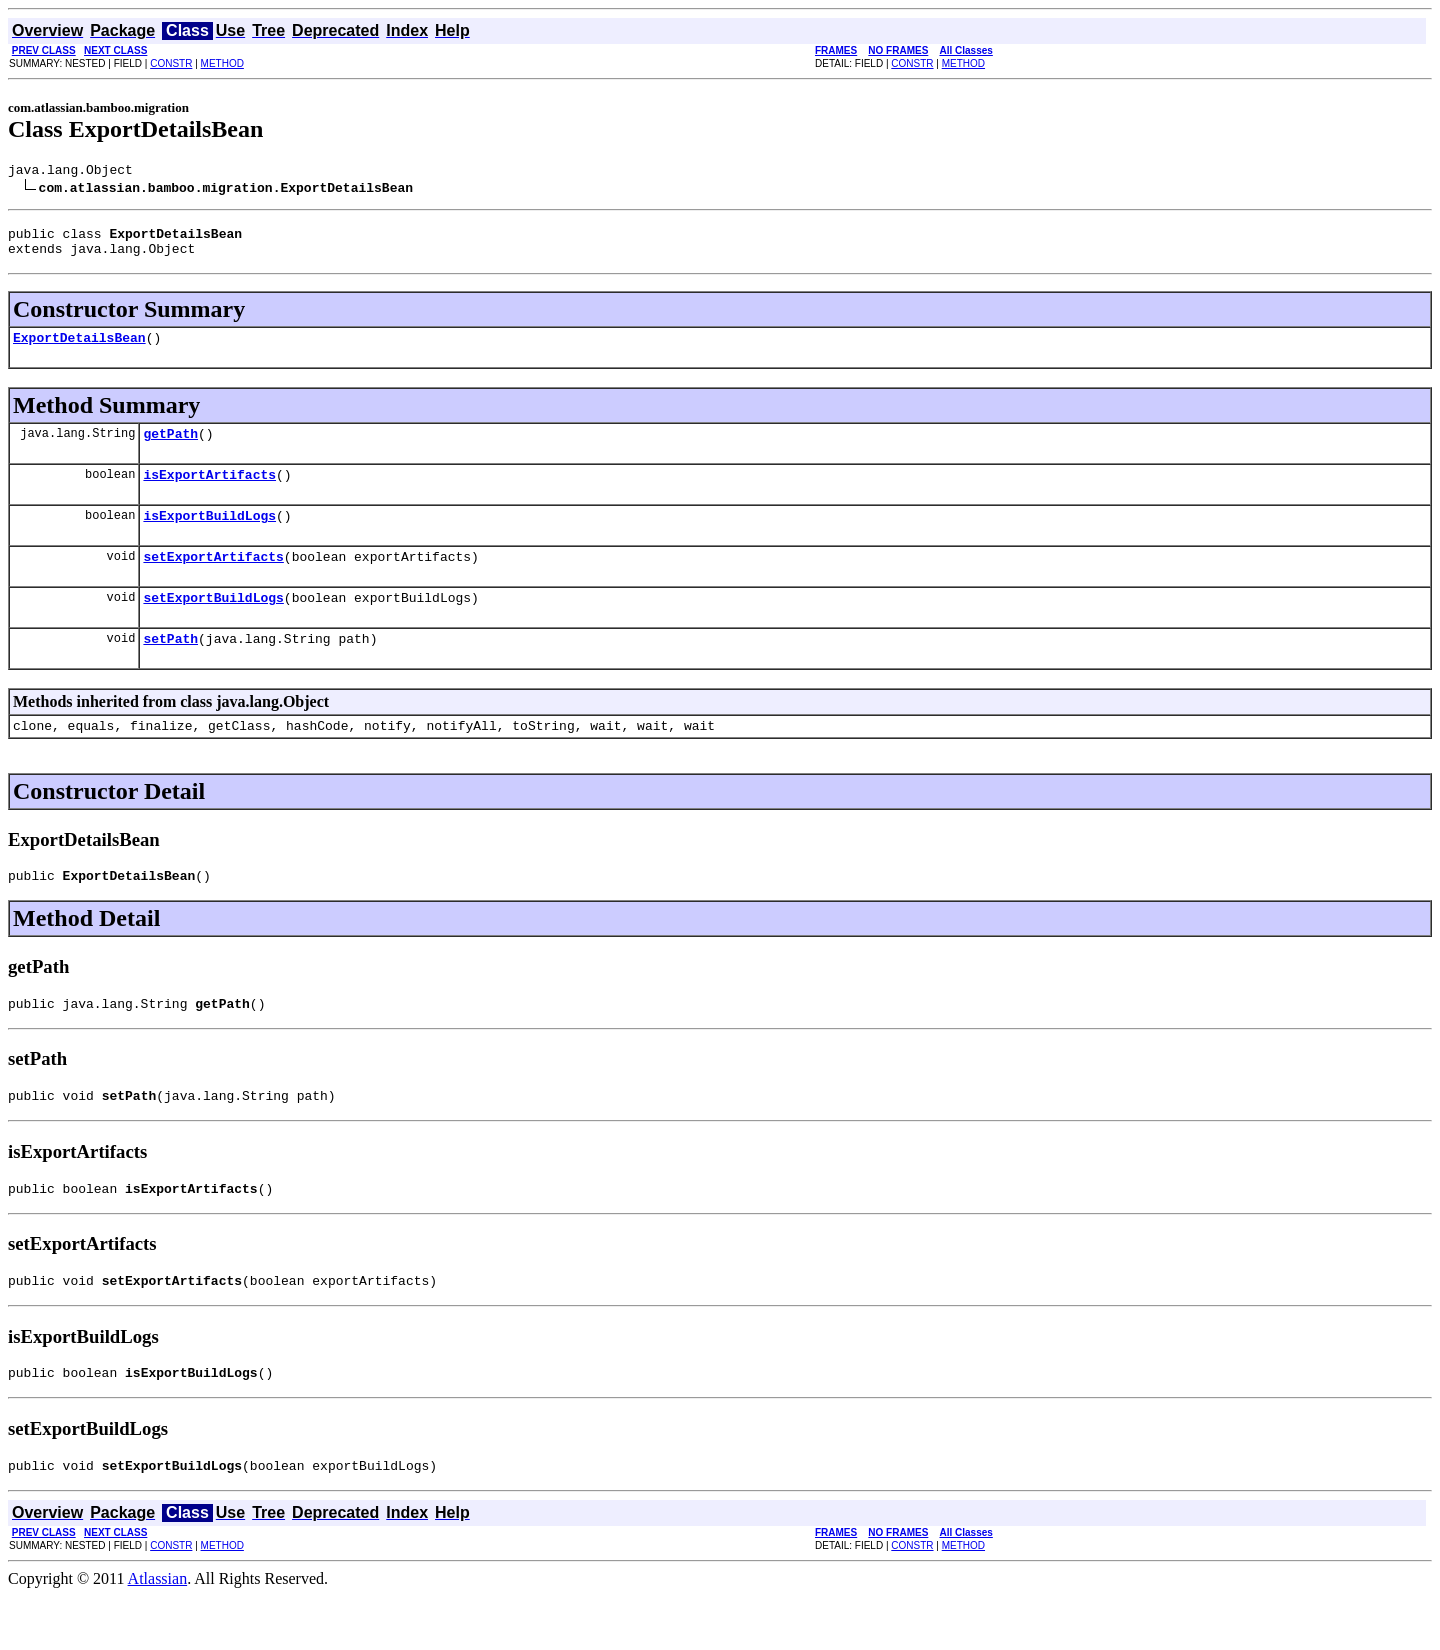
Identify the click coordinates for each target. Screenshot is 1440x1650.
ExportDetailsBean (79, 349)
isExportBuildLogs (209, 536)
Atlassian (158, 1632)
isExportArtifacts (209, 492)
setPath (170, 668)
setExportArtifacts (213, 580)
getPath (170, 448)
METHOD (222, 63)
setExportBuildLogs (213, 624)
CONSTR (171, 63)
